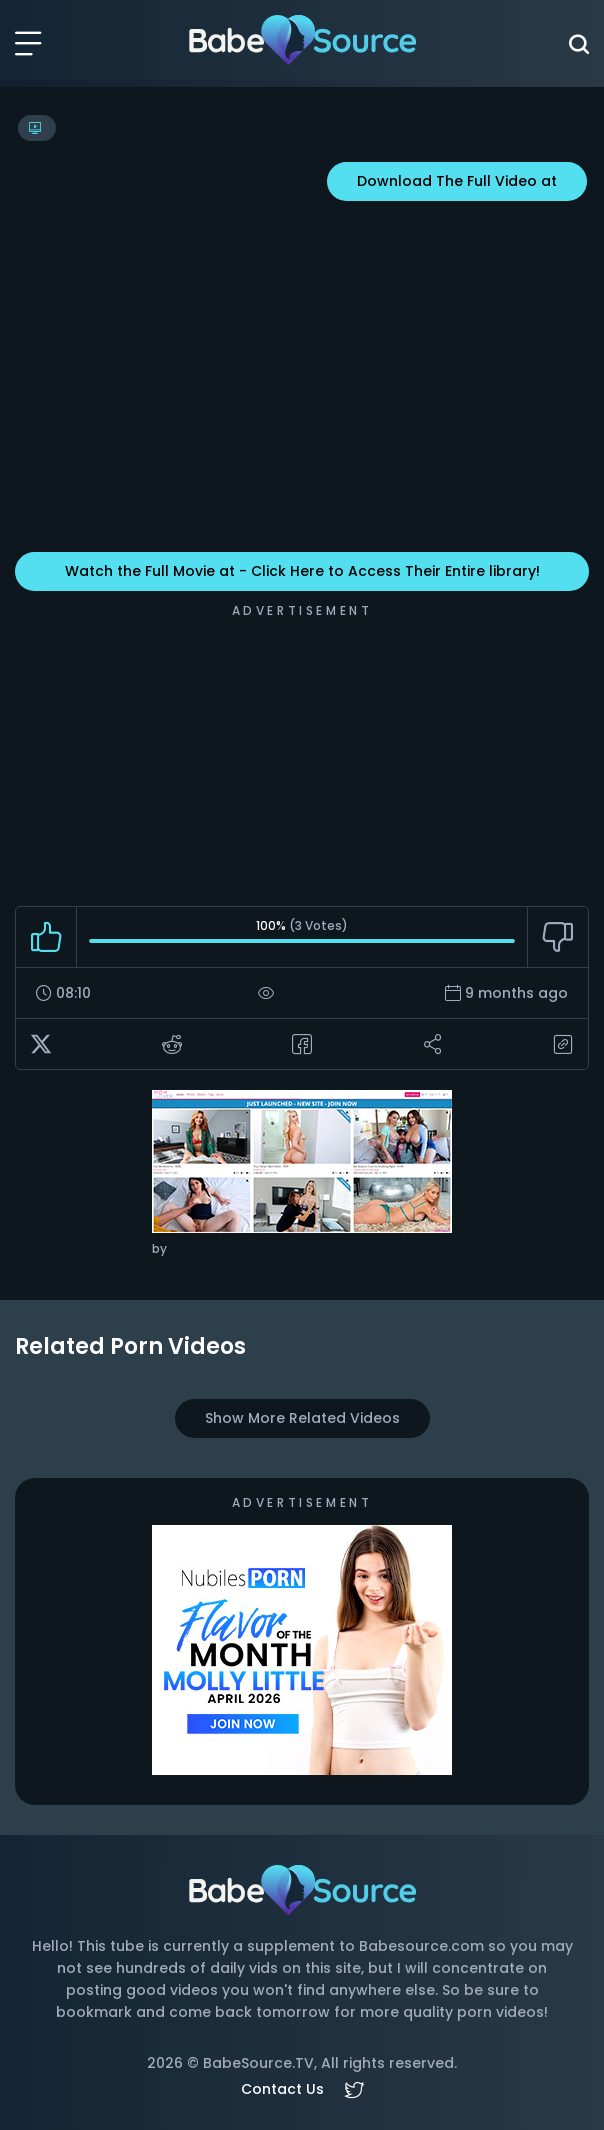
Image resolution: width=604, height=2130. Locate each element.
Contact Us (282, 2089)
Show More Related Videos (302, 1418)
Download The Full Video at (457, 181)
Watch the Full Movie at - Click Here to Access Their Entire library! (302, 571)
